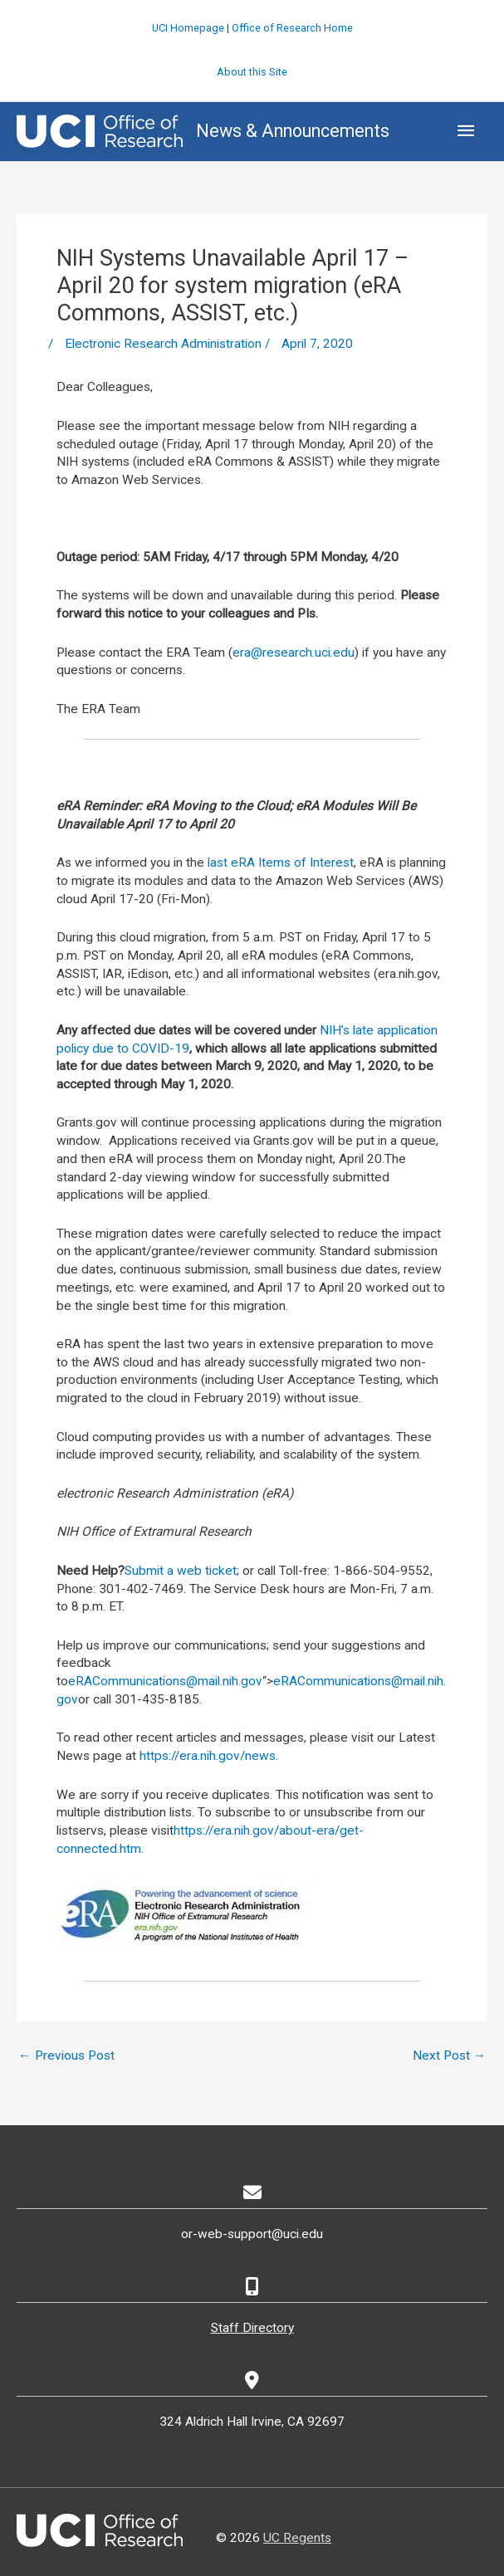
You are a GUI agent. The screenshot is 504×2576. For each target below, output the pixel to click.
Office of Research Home (292, 28)
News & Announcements (292, 130)
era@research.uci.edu (293, 652)
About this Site (252, 72)
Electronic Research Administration (163, 343)
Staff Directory (252, 2327)
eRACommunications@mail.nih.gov (165, 1681)
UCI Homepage (188, 28)
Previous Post (66, 2055)
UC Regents (297, 2537)
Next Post (450, 2055)
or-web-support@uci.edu (252, 2234)
